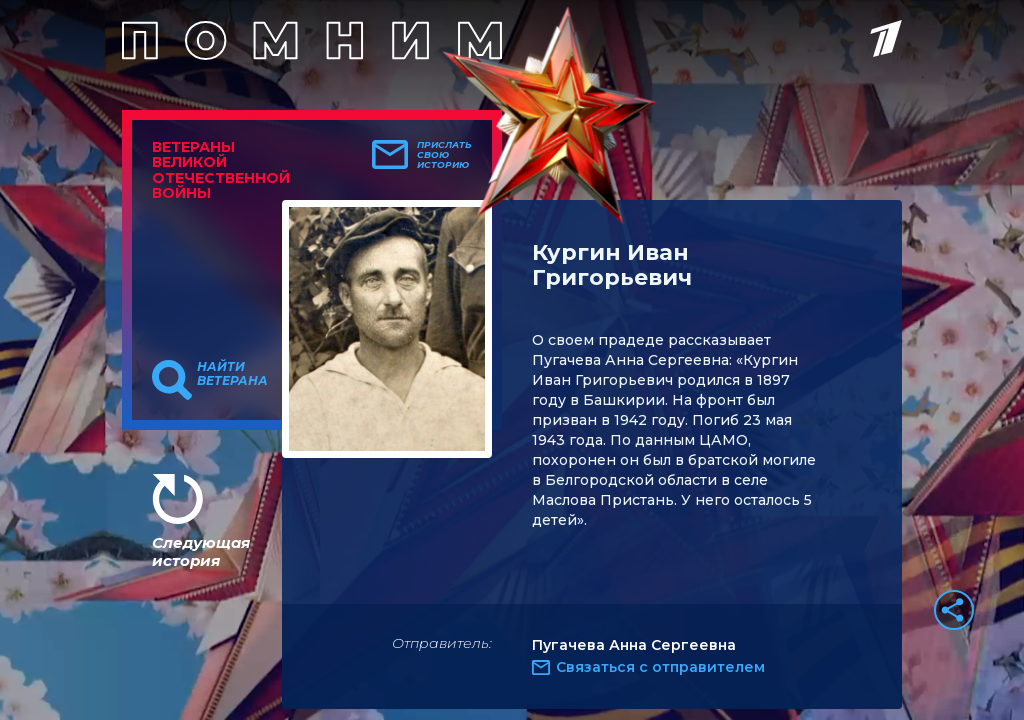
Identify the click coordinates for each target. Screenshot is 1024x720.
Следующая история (201, 551)
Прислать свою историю (444, 155)
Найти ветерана (232, 374)
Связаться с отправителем (660, 667)
